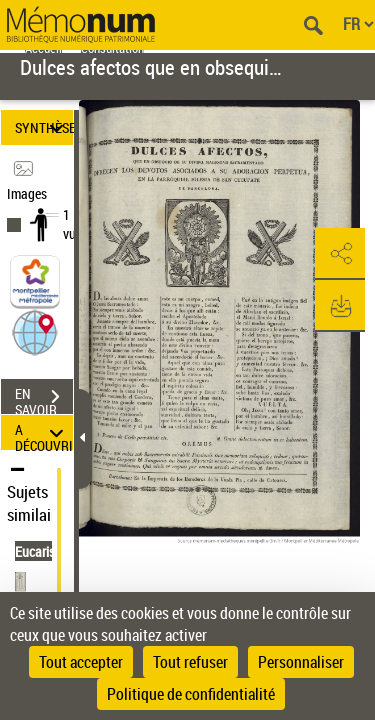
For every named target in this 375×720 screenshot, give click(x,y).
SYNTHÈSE (44, 127)
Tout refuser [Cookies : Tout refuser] (190, 662)
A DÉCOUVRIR (44, 432)
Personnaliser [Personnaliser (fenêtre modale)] (301, 662)
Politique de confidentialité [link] (191, 694)
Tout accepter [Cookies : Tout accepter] (81, 662)
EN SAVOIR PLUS (44, 399)
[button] (35, 331)
